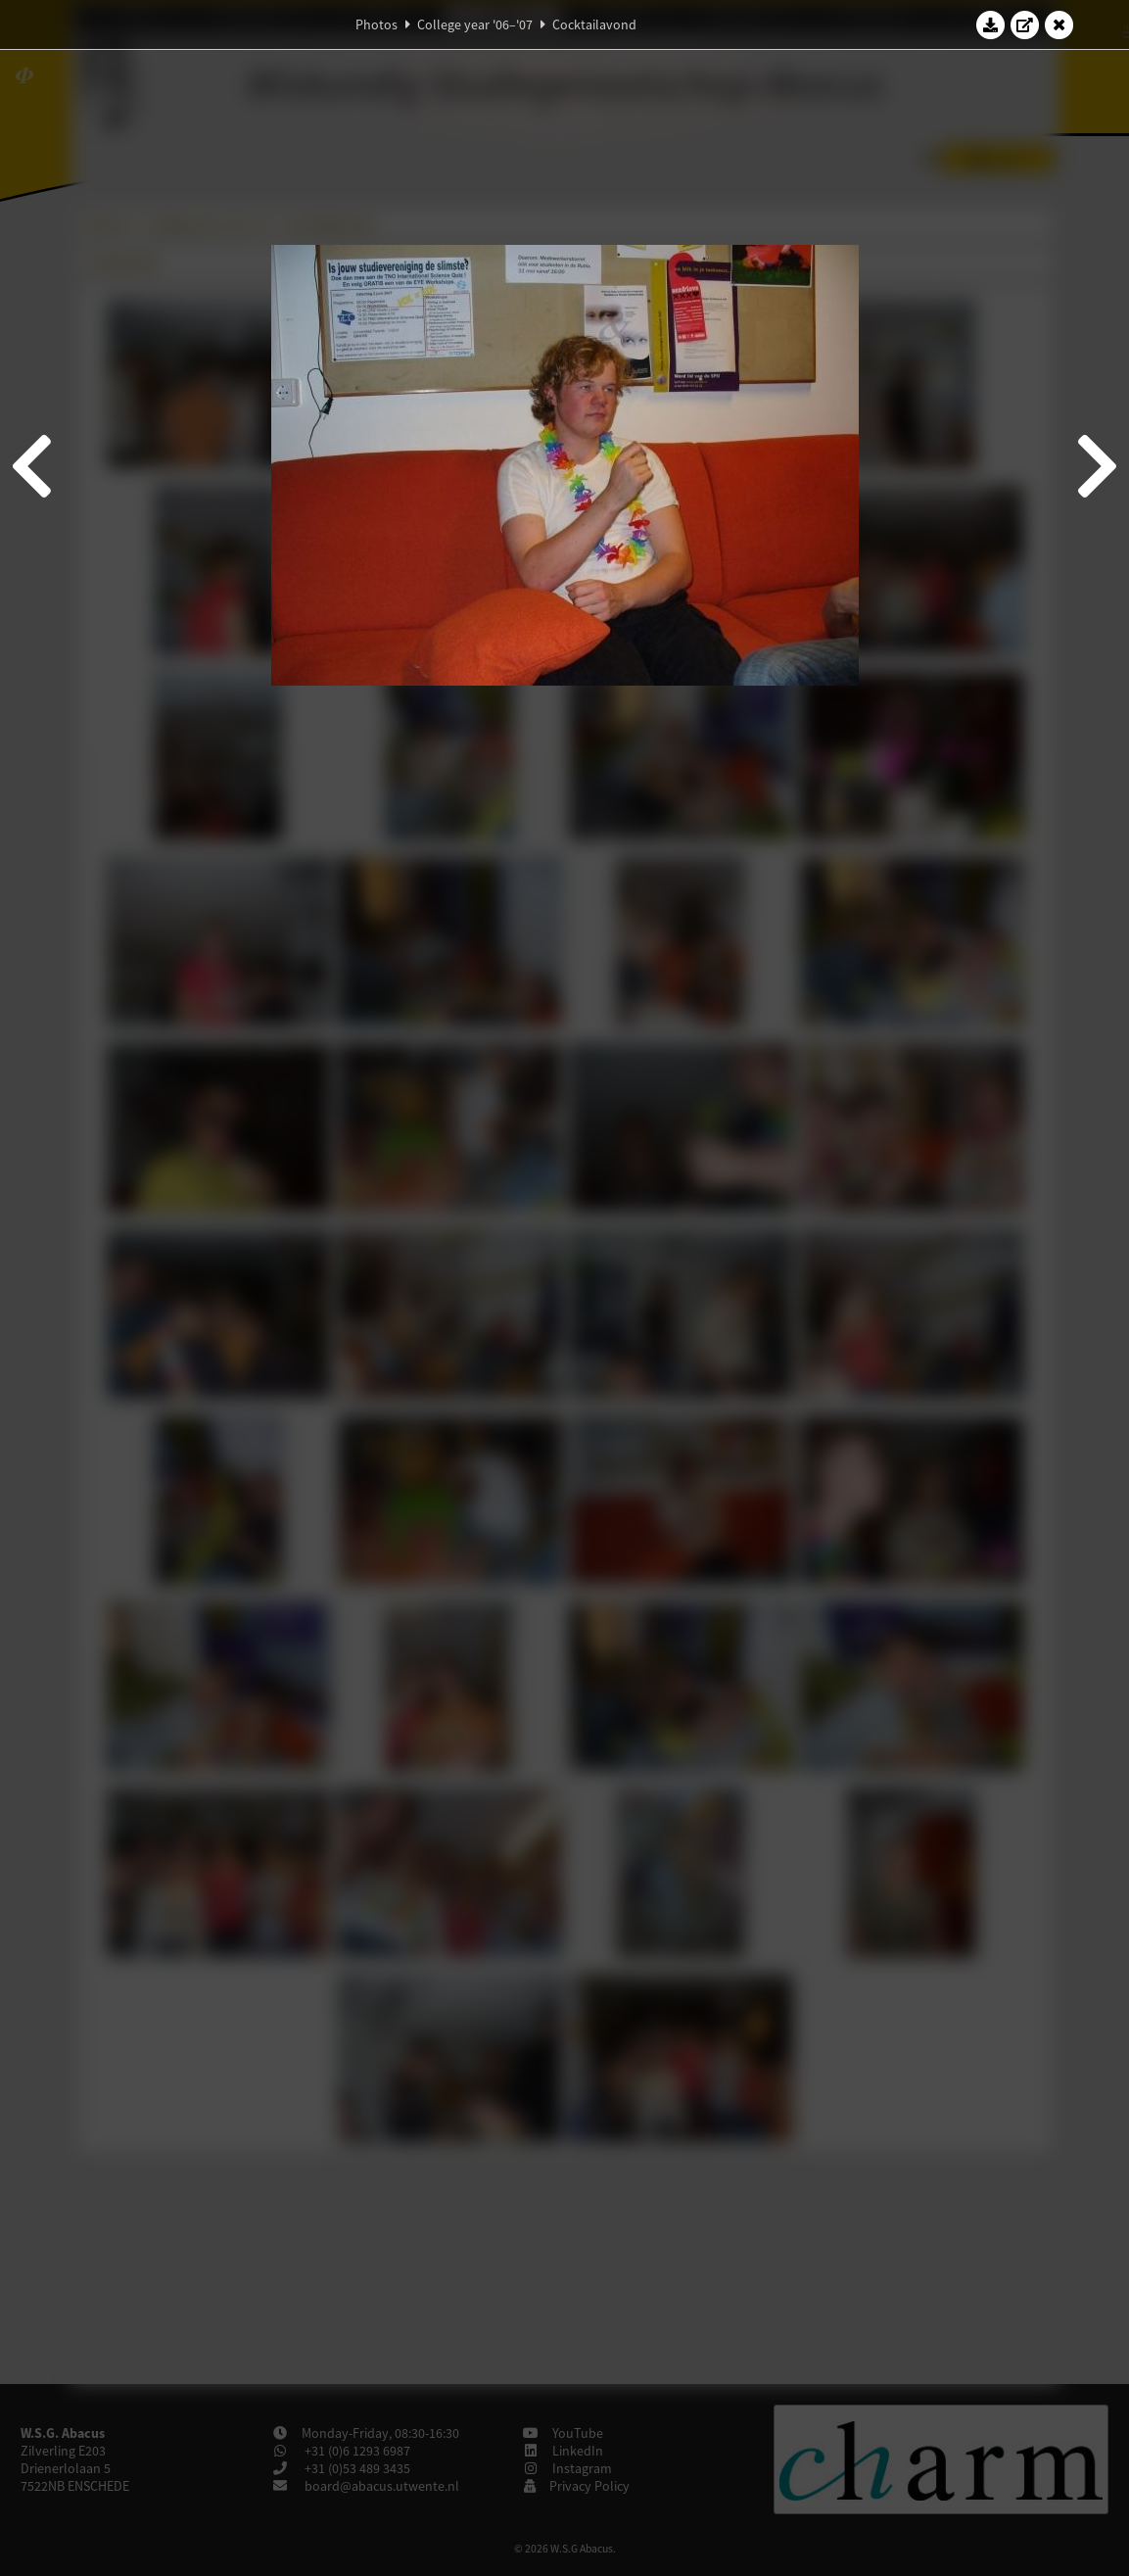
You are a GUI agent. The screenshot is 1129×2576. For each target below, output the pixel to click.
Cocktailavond (594, 24)
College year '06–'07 (475, 24)
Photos (376, 24)
